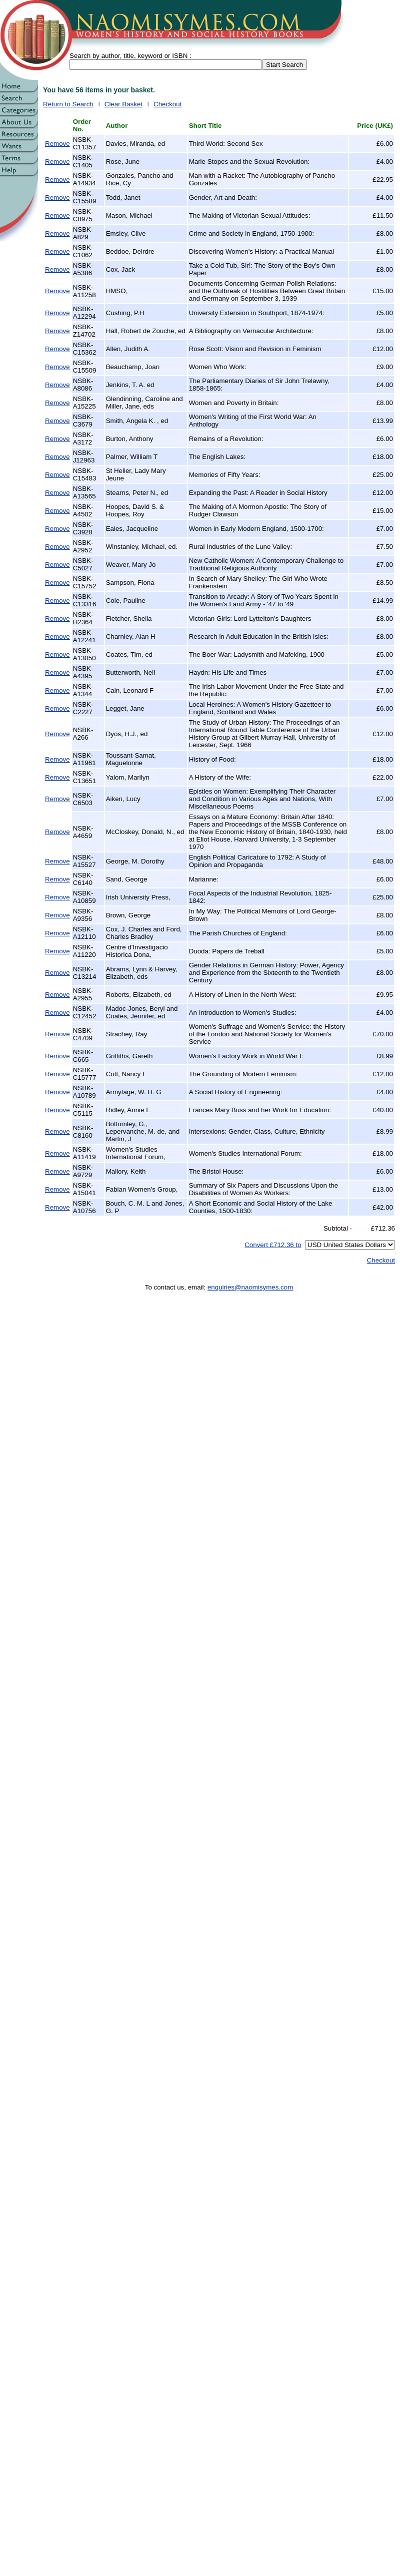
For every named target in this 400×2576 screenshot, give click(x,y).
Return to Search (68, 104)
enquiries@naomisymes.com (250, 1287)
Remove (57, 143)
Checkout (168, 104)
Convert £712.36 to (272, 1245)
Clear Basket (123, 104)
